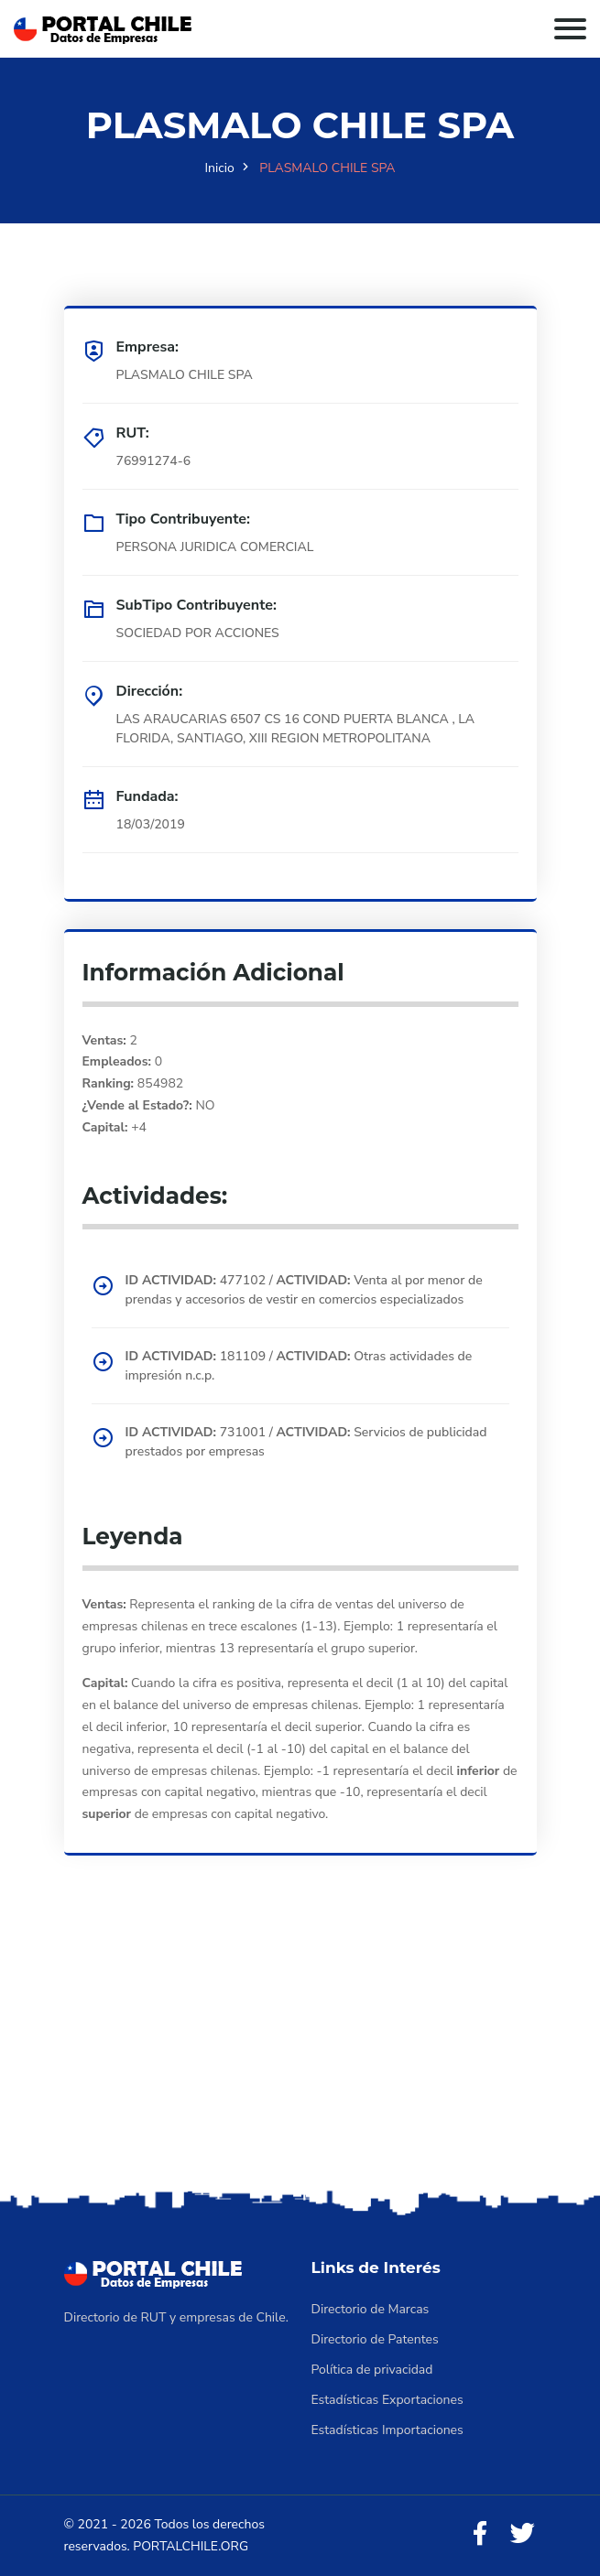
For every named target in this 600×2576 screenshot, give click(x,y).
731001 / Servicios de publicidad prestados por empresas (306, 1441)
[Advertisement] (300, 2048)
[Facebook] (480, 2534)
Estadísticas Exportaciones (387, 2399)
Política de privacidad (372, 2369)
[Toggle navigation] (570, 28)
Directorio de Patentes (375, 2339)
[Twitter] (522, 2534)
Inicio (219, 168)
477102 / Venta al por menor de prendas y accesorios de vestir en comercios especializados (304, 1290)
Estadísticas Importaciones (387, 2430)
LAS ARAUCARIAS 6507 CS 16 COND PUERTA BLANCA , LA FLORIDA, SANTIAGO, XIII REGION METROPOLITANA (295, 728)
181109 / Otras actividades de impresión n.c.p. (299, 1366)
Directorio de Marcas (370, 2309)
